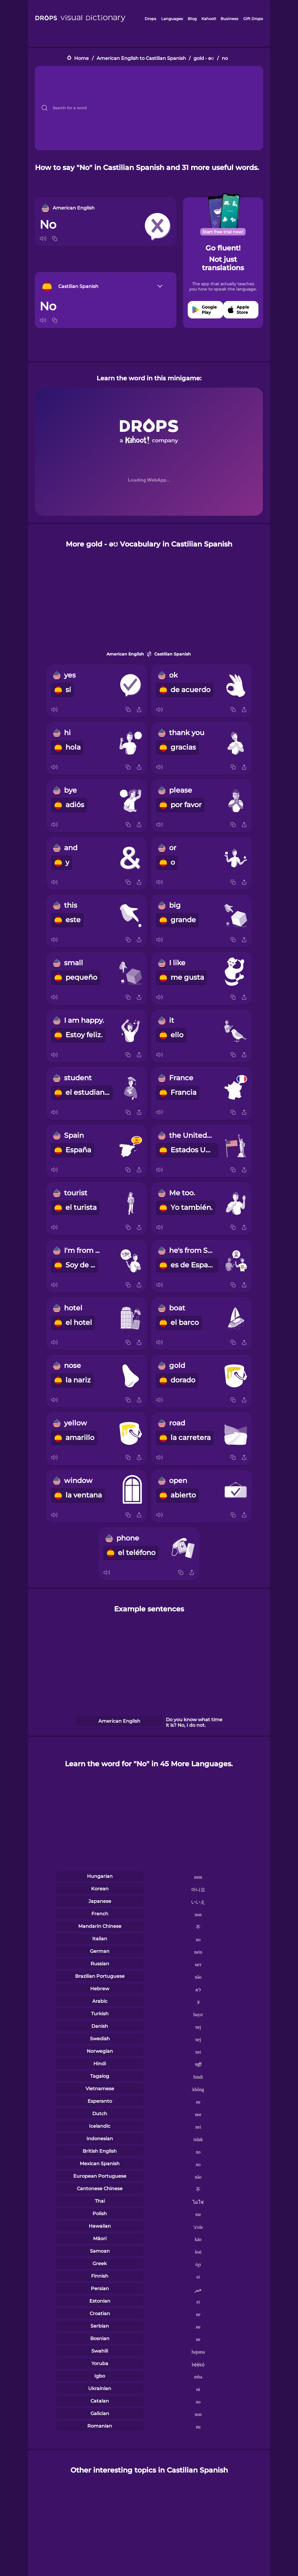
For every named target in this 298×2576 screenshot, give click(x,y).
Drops (150, 18)
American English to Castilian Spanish (141, 58)
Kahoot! (208, 18)
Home (81, 58)
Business (229, 18)
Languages (172, 18)
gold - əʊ (204, 58)
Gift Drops (253, 18)
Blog (192, 18)
